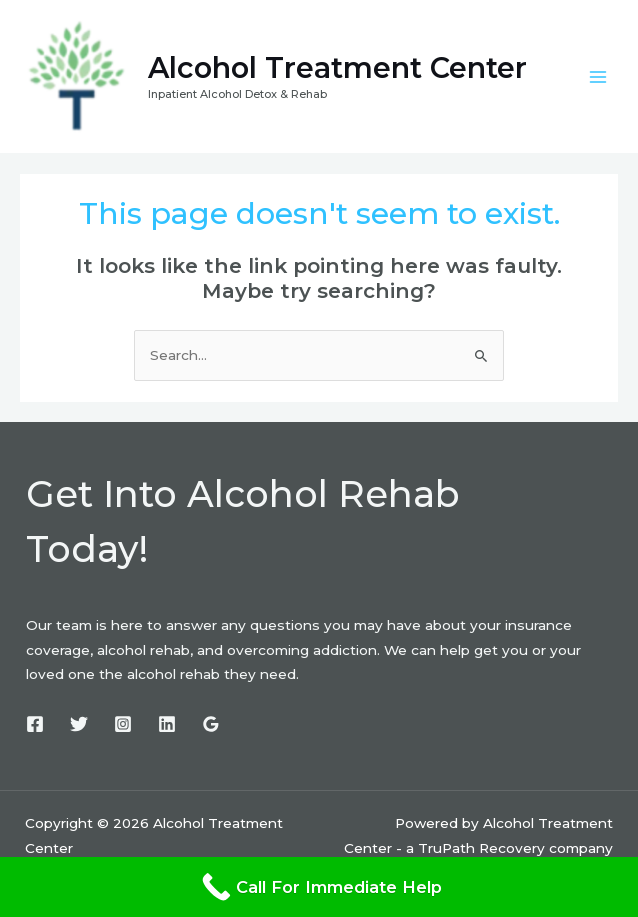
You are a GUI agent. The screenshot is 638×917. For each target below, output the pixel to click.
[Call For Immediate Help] (319, 887)
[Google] (211, 730)
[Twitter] (79, 730)
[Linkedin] (167, 730)
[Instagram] (123, 730)
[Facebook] (35, 730)
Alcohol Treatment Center (349, 71)
